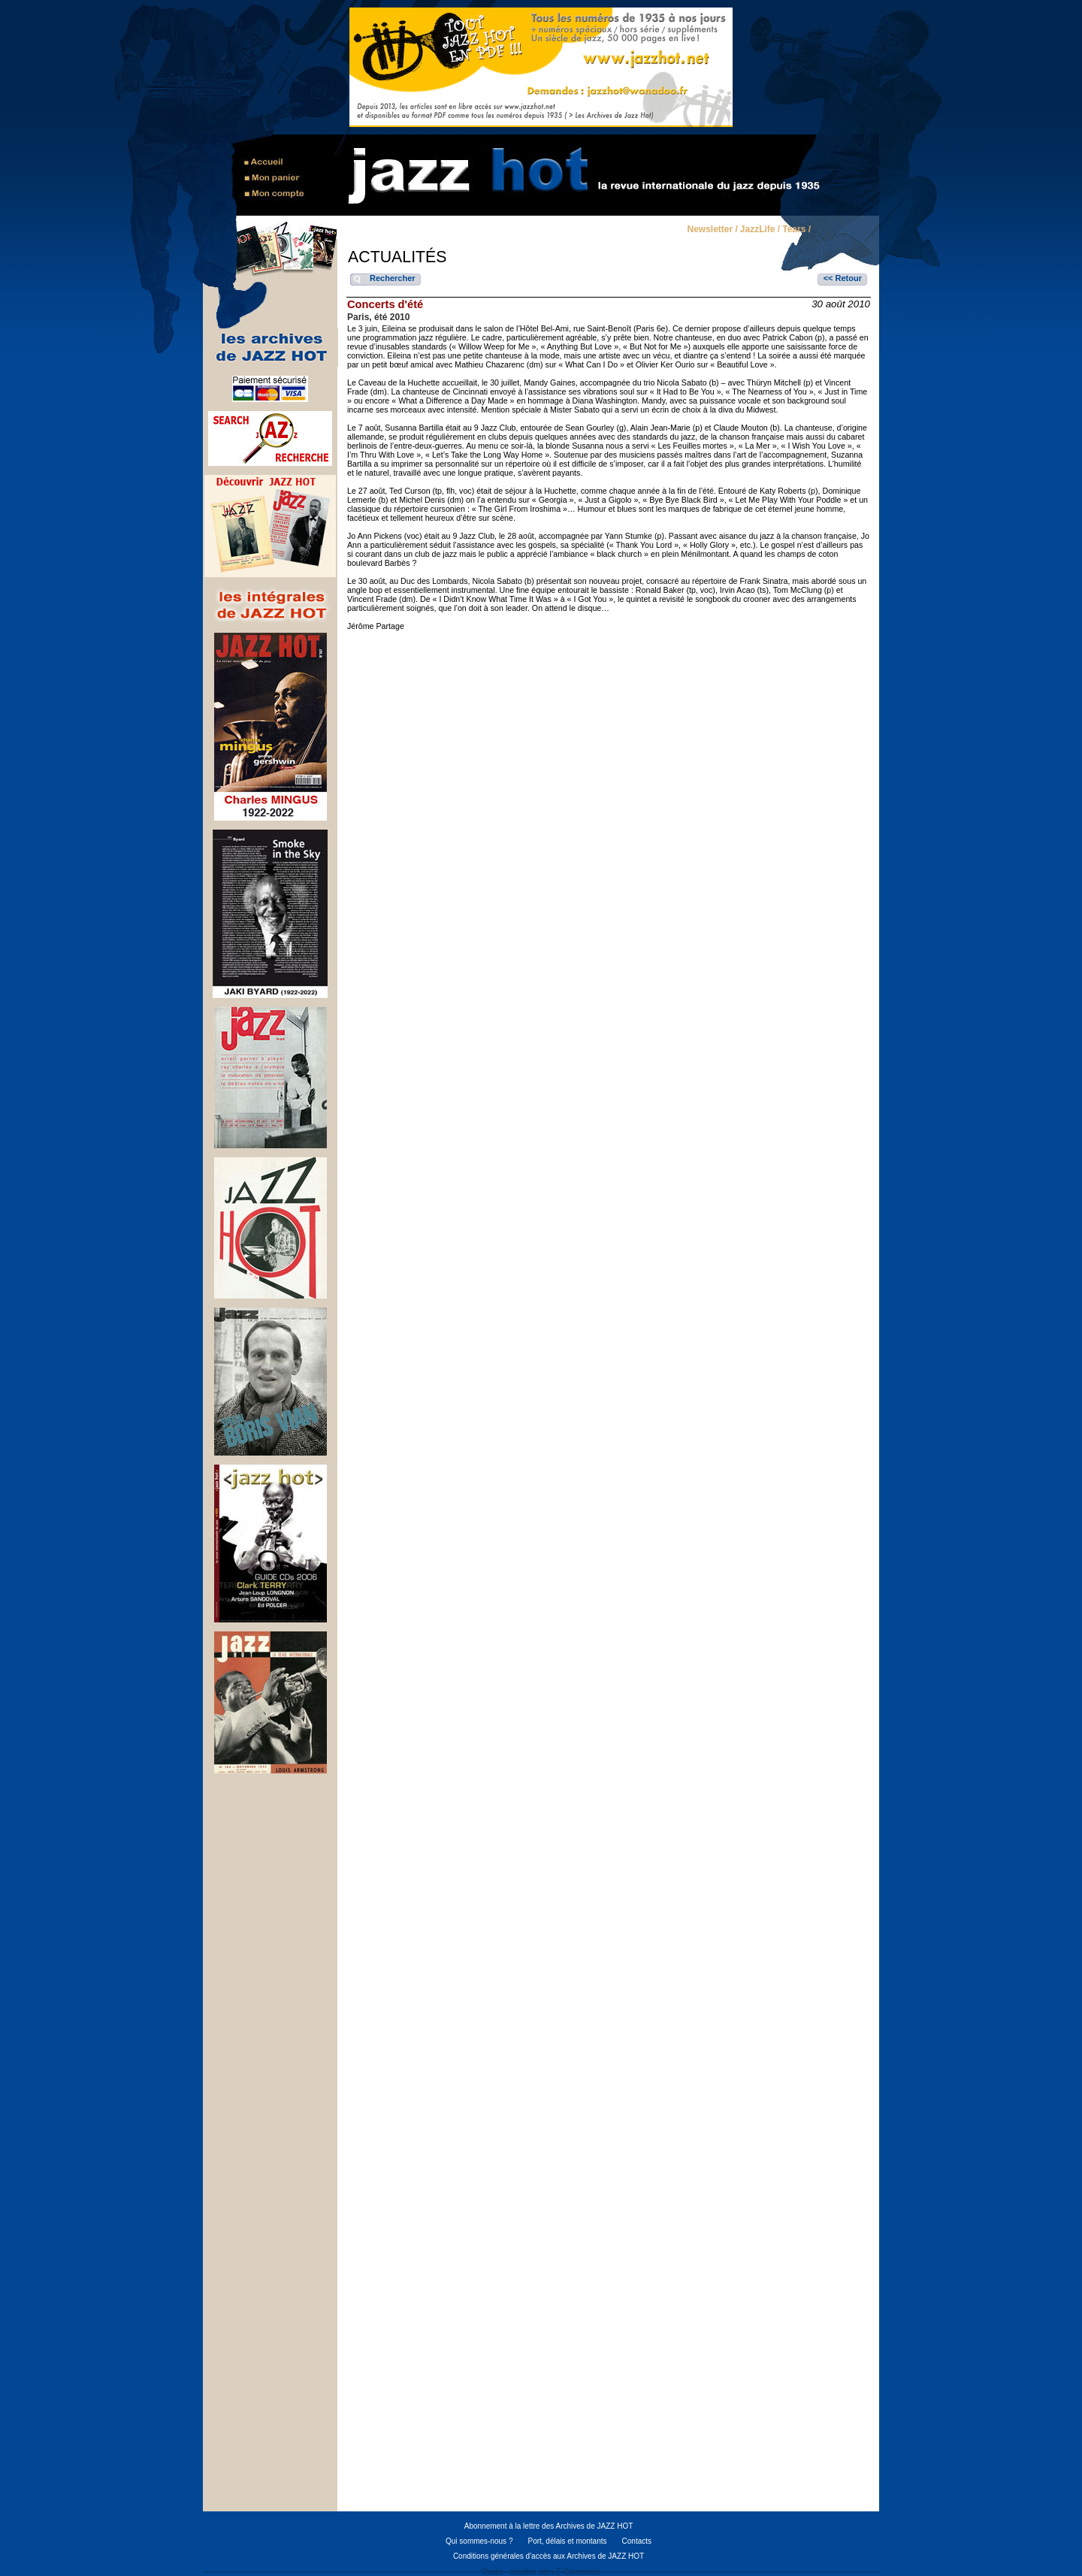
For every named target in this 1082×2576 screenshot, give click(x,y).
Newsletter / (712, 229)
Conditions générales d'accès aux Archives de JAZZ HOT (548, 2556)
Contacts (636, 2541)
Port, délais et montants (566, 2541)
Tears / (796, 229)
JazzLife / (760, 229)
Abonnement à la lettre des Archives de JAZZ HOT (548, 2526)
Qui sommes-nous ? (479, 2541)
